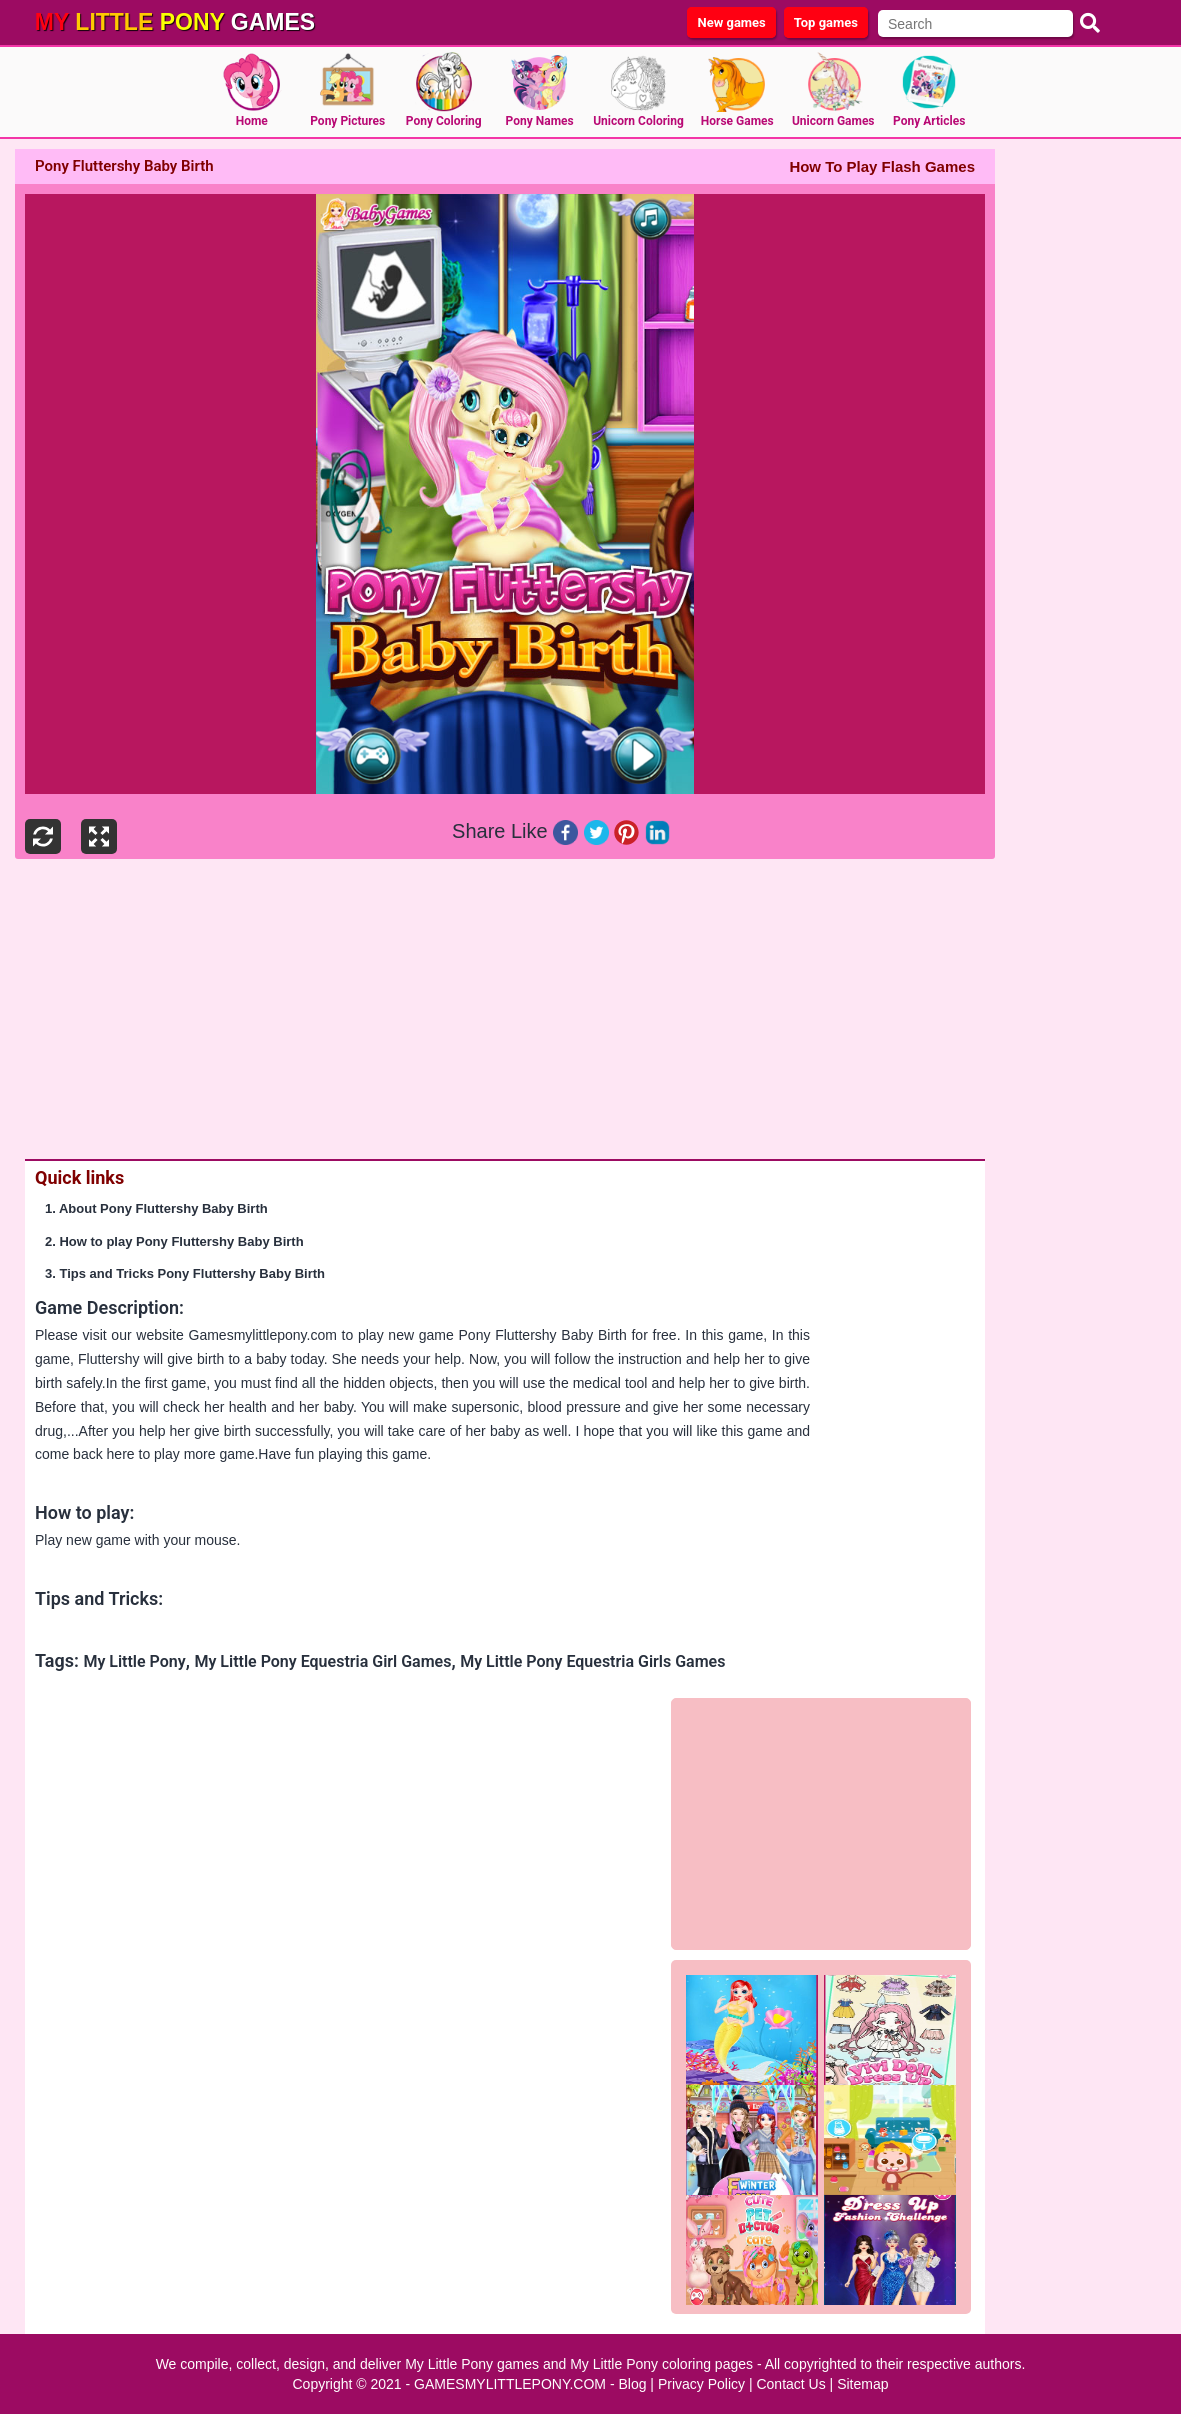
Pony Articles (929, 121)
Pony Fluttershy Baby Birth (543, 1335)
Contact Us (790, 2384)
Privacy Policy (701, 2384)
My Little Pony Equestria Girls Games (592, 1661)
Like (529, 831)
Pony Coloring (444, 121)
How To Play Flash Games (882, 166)
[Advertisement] (500, 1009)
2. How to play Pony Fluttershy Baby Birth (174, 1241)
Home (252, 121)
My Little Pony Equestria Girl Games (322, 1661)
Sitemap (862, 2384)
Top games (826, 22)
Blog (632, 2384)
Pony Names (540, 121)
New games (731, 22)
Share (478, 831)
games (175, 22)
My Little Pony (134, 1661)
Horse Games (737, 121)
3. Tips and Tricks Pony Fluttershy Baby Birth (185, 1273)
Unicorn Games (833, 121)
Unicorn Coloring (638, 121)
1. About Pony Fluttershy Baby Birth (156, 1208)
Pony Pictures (347, 121)
